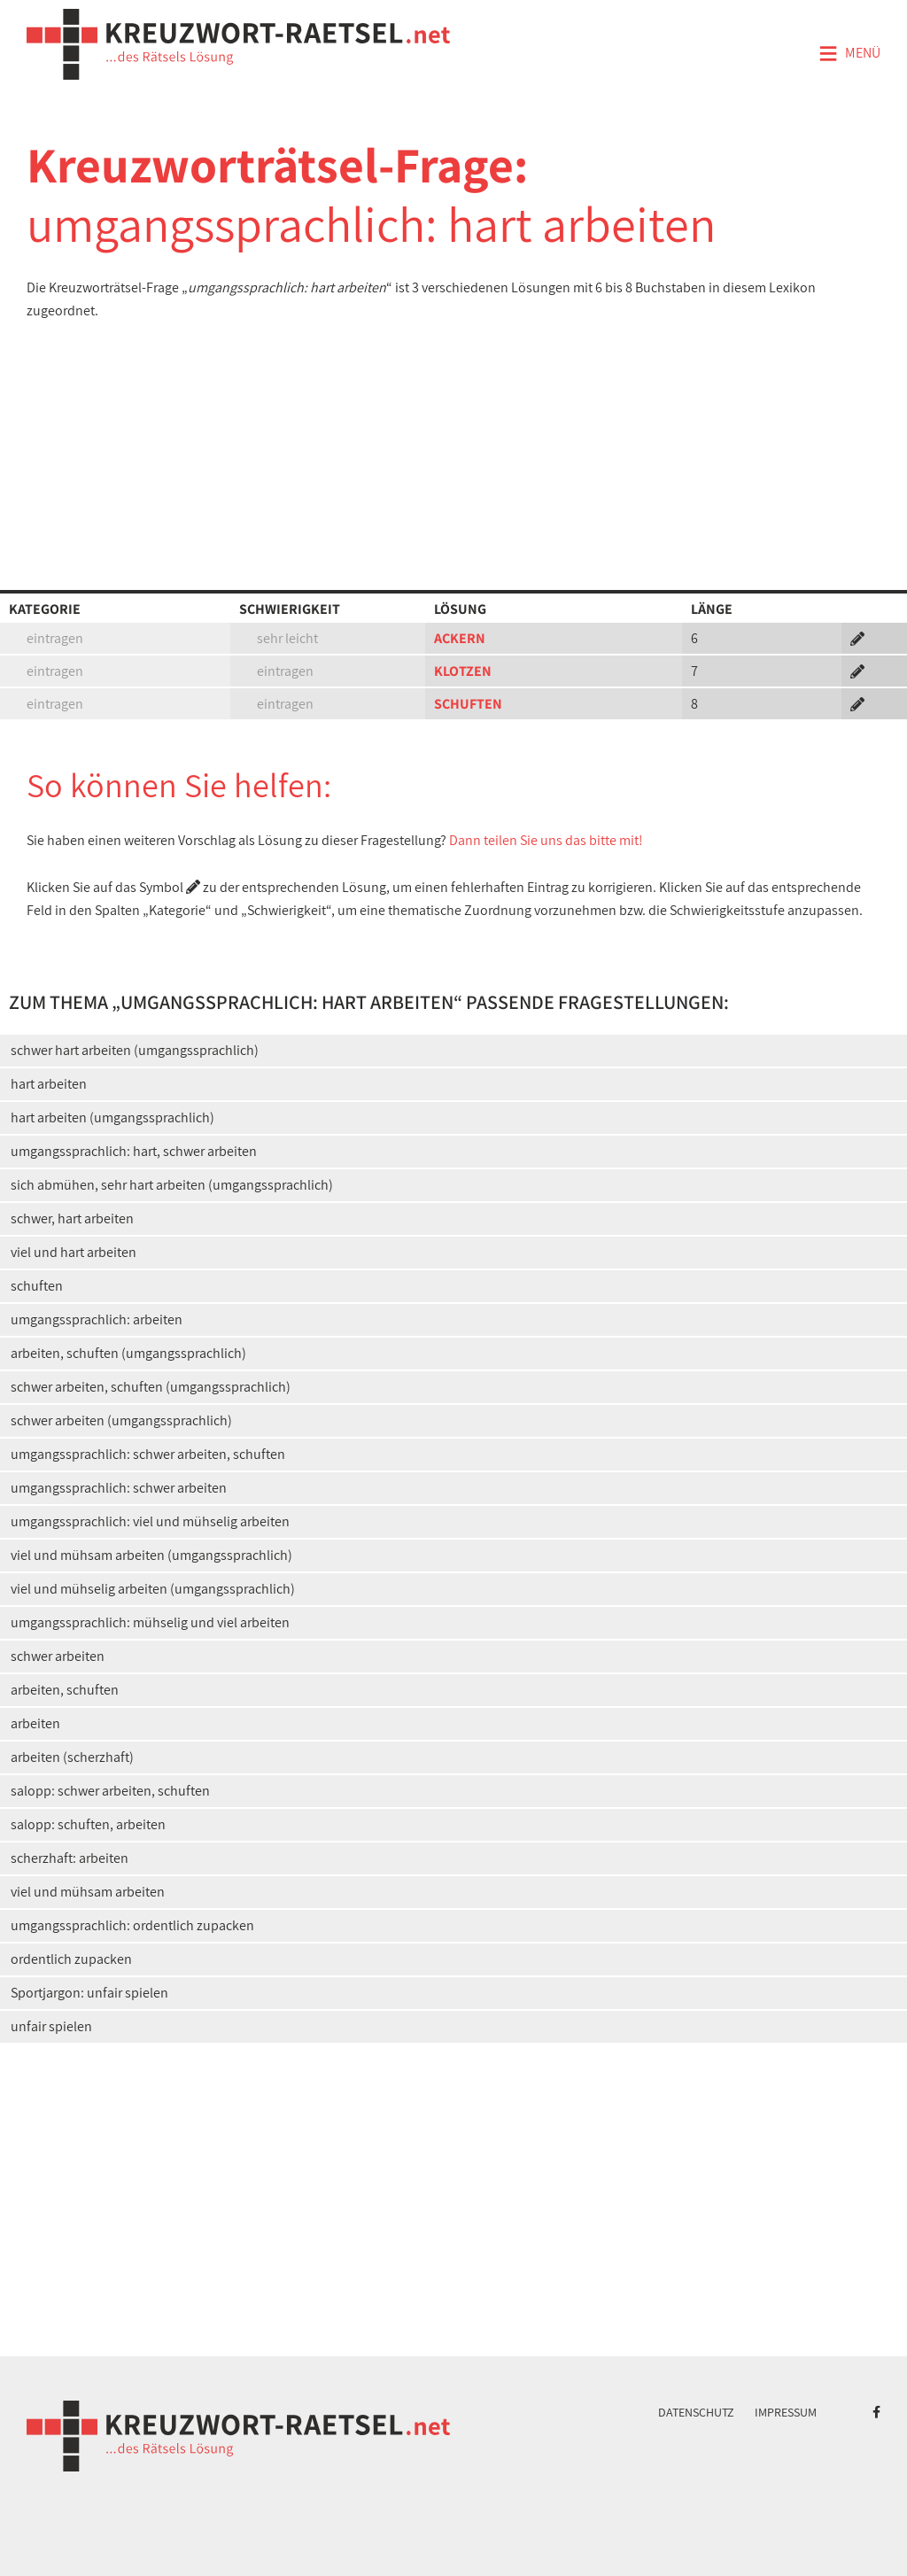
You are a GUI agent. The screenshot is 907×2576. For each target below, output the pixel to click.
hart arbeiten (49, 1084)
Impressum (786, 2412)
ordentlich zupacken (71, 1959)
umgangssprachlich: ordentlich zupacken (132, 1925)
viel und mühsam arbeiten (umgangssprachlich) (151, 1555)
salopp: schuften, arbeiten (88, 1824)
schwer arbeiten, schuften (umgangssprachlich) (151, 1386)
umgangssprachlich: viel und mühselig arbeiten (150, 1521)
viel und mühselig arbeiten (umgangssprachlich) (153, 1588)
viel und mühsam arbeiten (88, 1891)
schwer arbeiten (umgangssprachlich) (121, 1420)
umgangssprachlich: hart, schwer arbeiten (134, 1151)
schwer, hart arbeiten (72, 1218)
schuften (37, 1285)
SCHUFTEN (468, 703)
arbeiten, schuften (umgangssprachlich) (128, 1353)
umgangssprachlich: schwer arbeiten (119, 1487)
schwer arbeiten (58, 1656)
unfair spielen (51, 2026)
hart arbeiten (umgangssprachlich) (112, 1117)
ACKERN (459, 638)
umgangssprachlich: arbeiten (96, 1319)
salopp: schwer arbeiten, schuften (110, 1790)
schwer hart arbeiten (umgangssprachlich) (135, 1050)
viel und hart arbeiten (73, 1252)
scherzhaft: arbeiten (69, 1858)
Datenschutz (696, 2412)
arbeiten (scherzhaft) (72, 1757)
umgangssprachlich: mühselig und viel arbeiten (150, 1622)
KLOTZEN (463, 671)
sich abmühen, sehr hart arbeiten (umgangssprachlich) (172, 1184)
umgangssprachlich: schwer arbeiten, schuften (148, 1454)
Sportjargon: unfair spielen (89, 1992)
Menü (849, 54)
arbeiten (35, 1723)
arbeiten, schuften (65, 1689)
